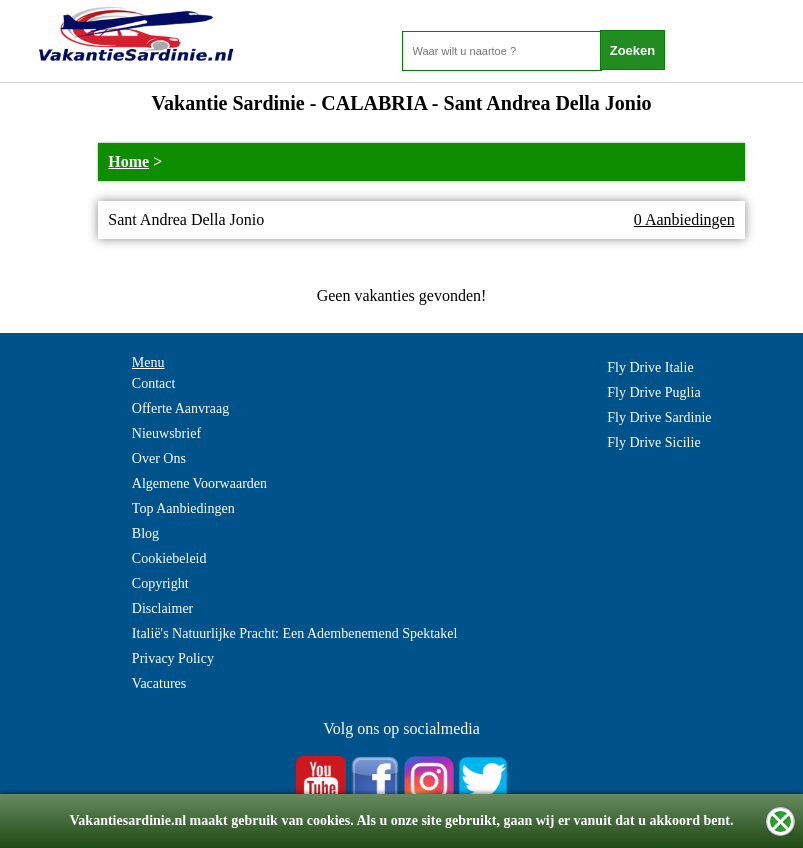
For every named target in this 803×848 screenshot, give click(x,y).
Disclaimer (162, 608)
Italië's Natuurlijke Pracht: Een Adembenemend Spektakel (295, 633)
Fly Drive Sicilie (653, 442)
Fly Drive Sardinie (659, 417)
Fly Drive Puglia (653, 392)
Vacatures (159, 683)
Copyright (160, 583)
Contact (154, 383)
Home (128, 161)
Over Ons (159, 458)
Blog (145, 533)
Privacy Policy (173, 658)
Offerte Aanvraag (180, 408)
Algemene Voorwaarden (199, 483)
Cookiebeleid (169, 558)
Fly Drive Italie (650, 367)
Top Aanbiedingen (183, 508)
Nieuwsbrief (166, 433)
